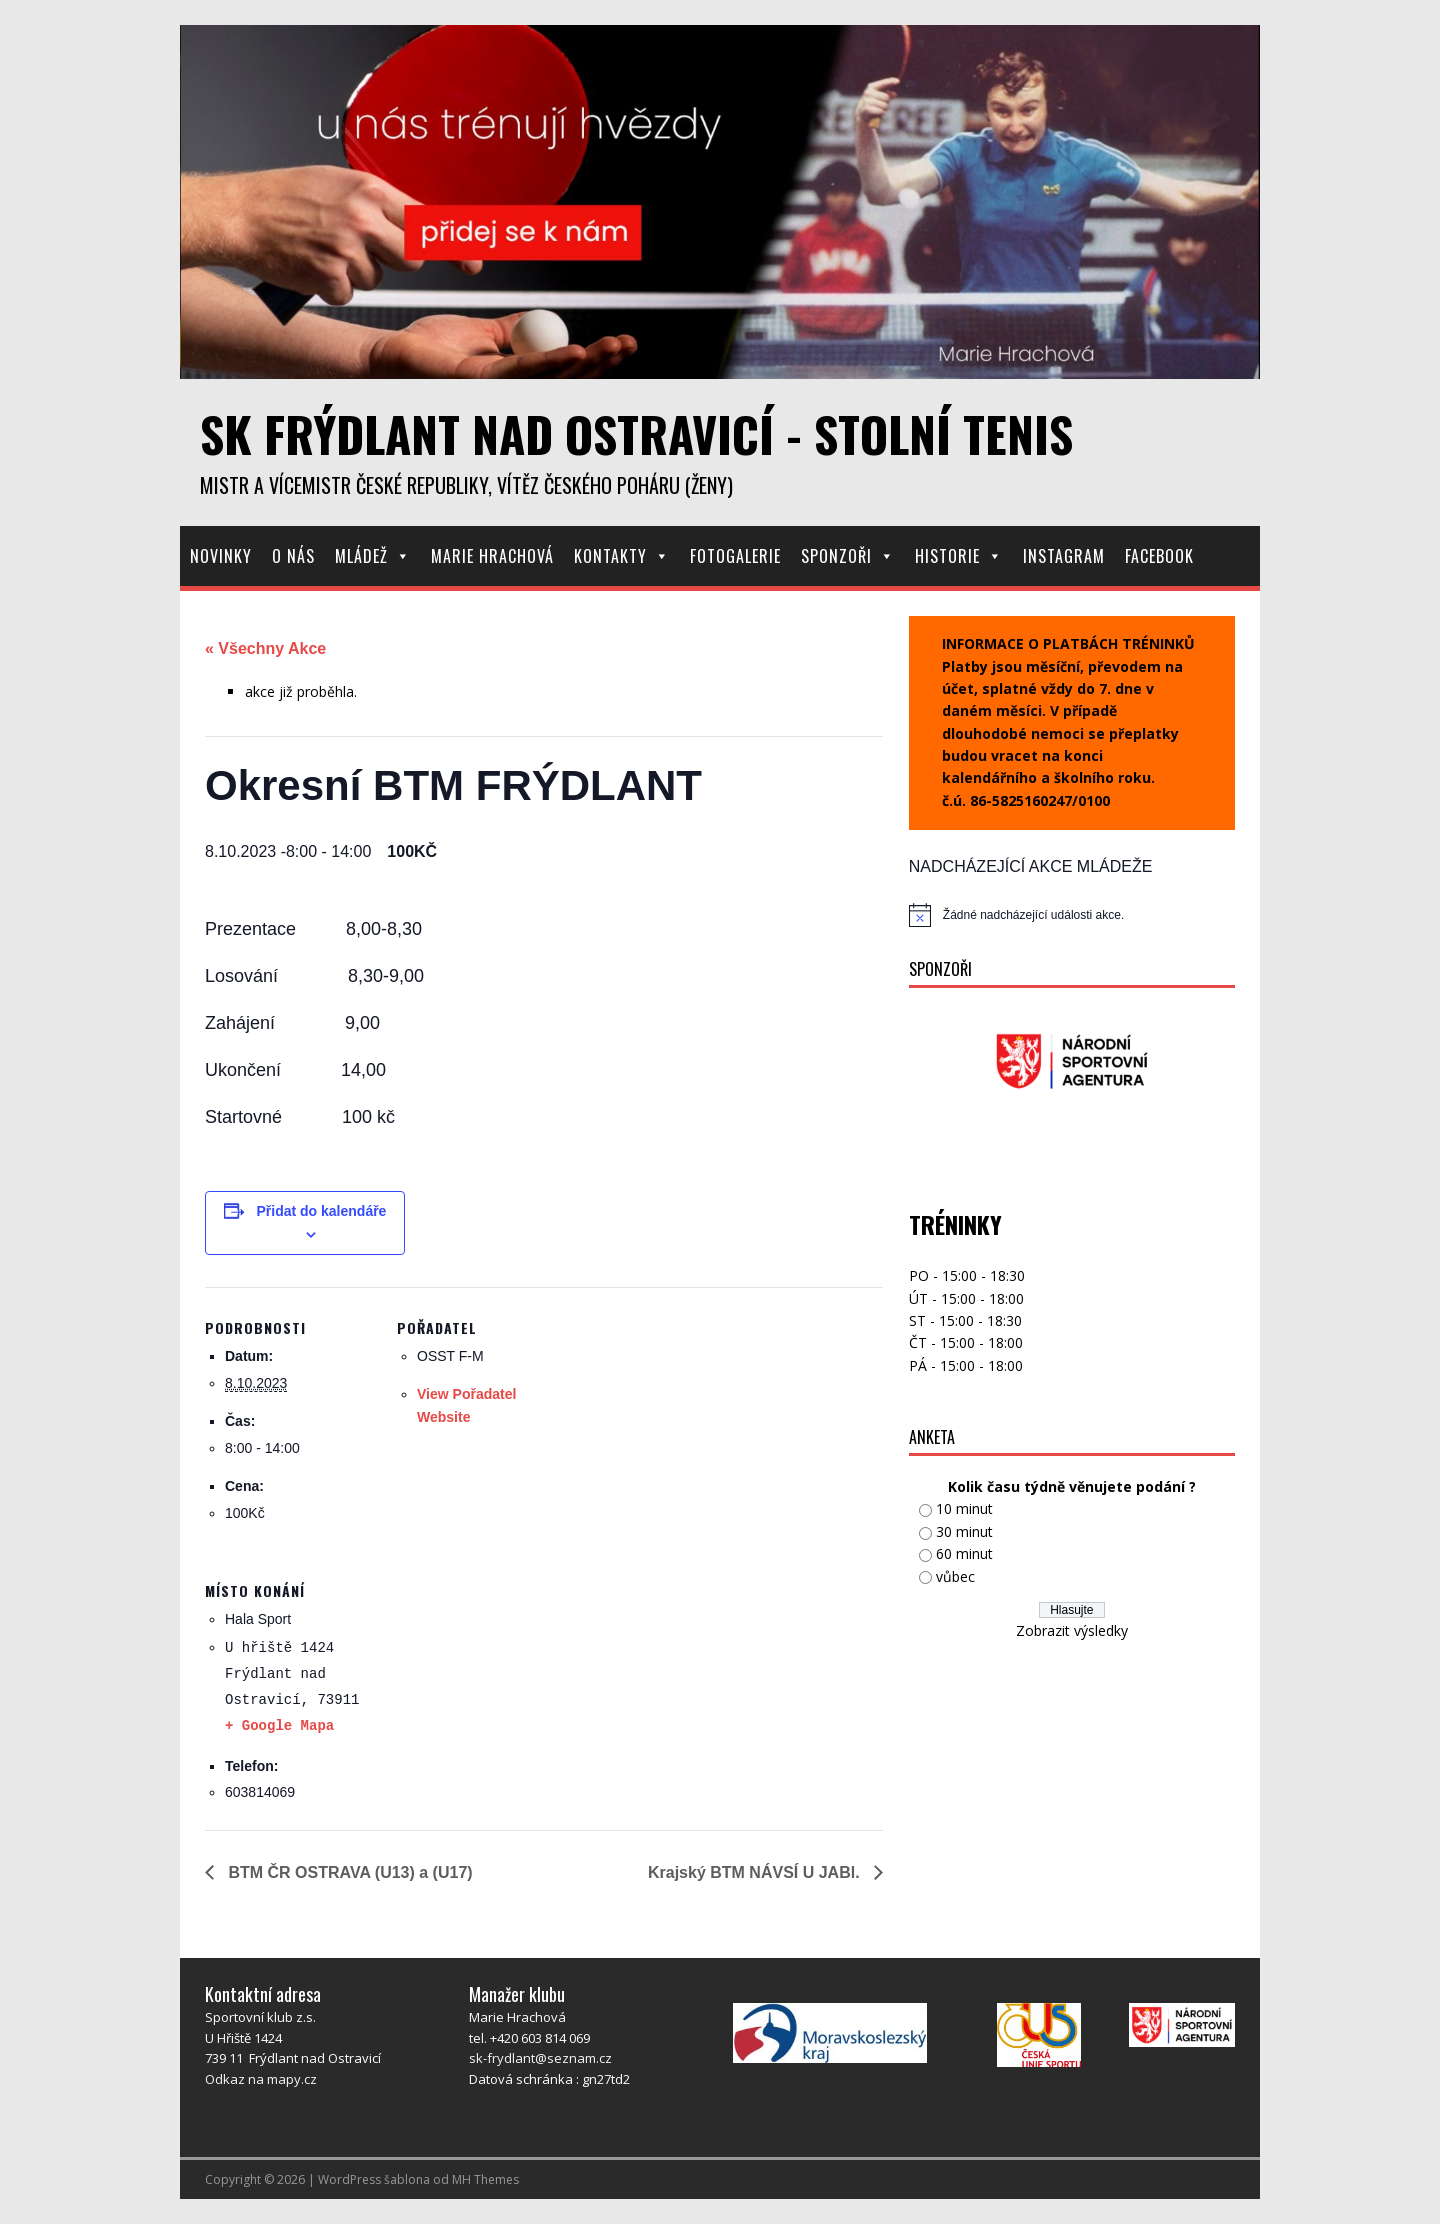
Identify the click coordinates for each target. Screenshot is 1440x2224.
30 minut (964, 1531)
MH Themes (485, 2179)
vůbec (955, 1576)
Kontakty (622, 556)
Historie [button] (959, 556)
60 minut (964, 1553)
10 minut (964, 1508)
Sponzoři (848, 556)
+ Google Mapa (279, 1726)
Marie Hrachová (492, 556)
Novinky (221, 556)
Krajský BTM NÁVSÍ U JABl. (756, 1872)
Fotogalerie (735, 556)
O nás (293, 556)
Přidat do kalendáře (321, 1211)
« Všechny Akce (265, 648)
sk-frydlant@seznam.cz (540, 2058)
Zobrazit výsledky (1072, 1630)
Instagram (1064, 556)
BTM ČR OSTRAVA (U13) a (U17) (348, 1872)
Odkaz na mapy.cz (261, 2079)
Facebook (1159, 556)
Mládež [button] (373, 556)
